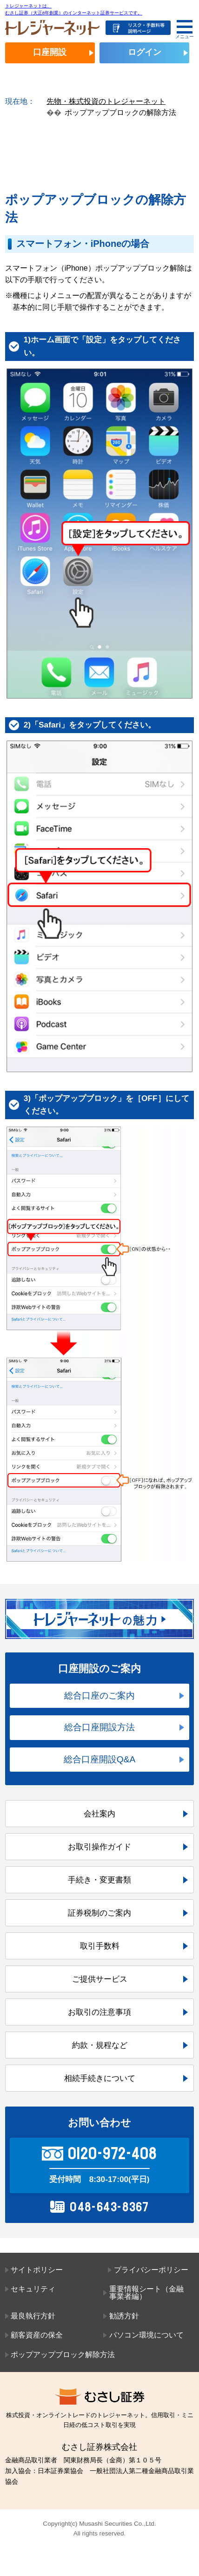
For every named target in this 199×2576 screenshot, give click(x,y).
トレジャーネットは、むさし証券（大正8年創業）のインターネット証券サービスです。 (73, 9)
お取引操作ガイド (99, 1846)
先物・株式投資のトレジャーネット (106, 101)
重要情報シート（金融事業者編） (146, 2292)
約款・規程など (99, 2045)
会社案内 (99, 1813)
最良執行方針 (33, 2316)
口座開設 (49, 52)
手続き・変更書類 (99, 1879)
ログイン (144, 52)
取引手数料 (99, 1946)
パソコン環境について (146, 2335)
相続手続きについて (99, 2078)
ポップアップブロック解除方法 (63, 2355)
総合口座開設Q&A (100, 1759)
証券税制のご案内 (99, 1912)
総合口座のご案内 (99, 1695)
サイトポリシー (37, 2270)
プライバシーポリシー (151, 2270)
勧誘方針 (124, 2316)
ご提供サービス (99, 1979)
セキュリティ (33, 2289)
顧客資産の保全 (37, 2335)
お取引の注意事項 (99, 2012)
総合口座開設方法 (99, 1727)
